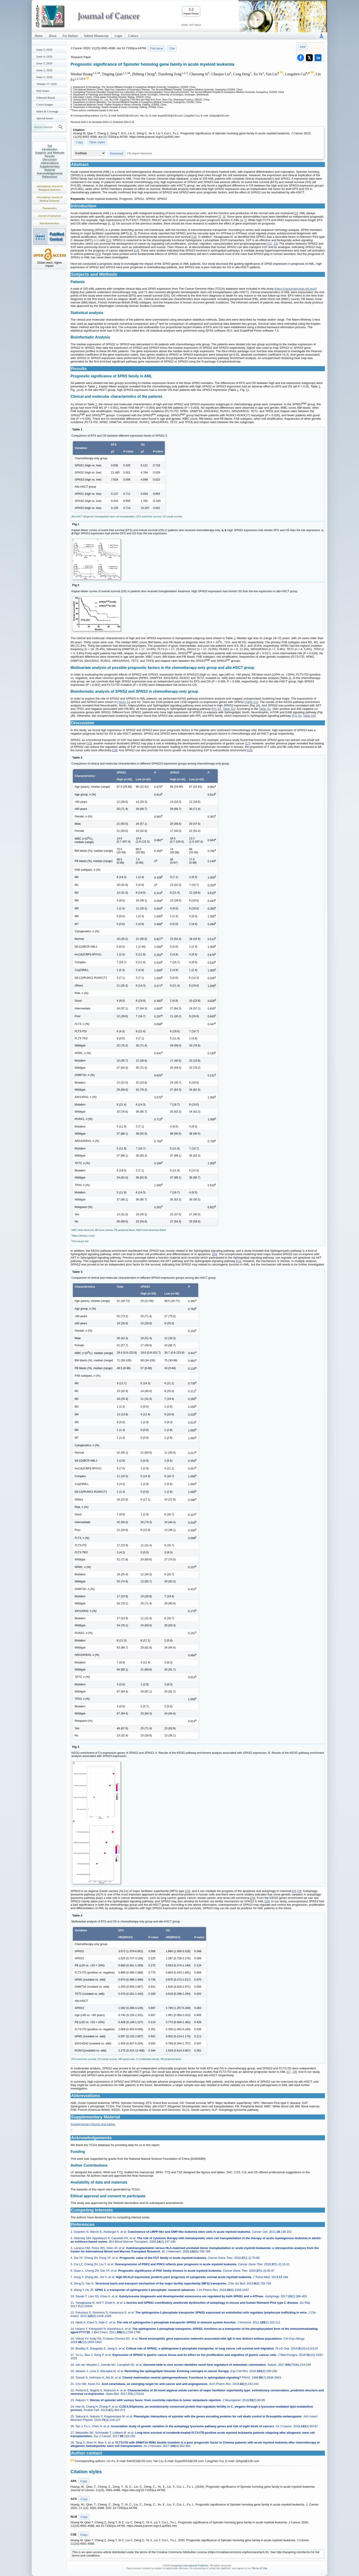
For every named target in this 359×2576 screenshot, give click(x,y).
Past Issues (42, 90)
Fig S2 (216, 709)
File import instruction (139, 153)
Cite (172, 48)
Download (116, 153)
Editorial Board (45, 97)
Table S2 (228, 709)
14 (136, 250)
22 (187, 1891)
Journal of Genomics (49, 215)
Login (118, 36)
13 (275, 243)
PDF (303, 47)
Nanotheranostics (49, 223)
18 (114, 750)
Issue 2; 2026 (44, 70)
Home (39, 36)
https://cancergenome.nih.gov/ (295, 288)
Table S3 (265, 709)
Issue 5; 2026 (44, 49)
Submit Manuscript (96, 36)
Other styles (97, 142)
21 (238, 1261)
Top (49, 146)
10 (194, 236)
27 (289, 2071)
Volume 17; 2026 (46, 84)
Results (49, 156)
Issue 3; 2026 (44, 63)
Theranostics (49, 208)
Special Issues (44, 118)
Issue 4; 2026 (44, 56)
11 (108, 240)
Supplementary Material (50, 168)
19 (249, 750)
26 (252, 1898)
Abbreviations (50, 163)
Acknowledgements (50, 173)
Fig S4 (297, 715)
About (53, 36)
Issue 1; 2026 (44, 77)
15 (98, 254)
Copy (79, 142)
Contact (133, 36)
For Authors (70, 36)
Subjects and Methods (50, 152)
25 (298, 1891)
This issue (156, 48)
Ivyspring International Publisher (190, 2565)
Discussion (50, 159)
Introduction (49, 149)
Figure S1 (123, 702)
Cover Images (44, 104)
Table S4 (309, 715)
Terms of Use (259, 2568)
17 (247, 743)
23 (294, 1891)
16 (89, 743)
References (49, 176)
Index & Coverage (47, 111)
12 (270, 243)
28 (294, 2071)
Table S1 (251, 702)
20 (214, 1254)
